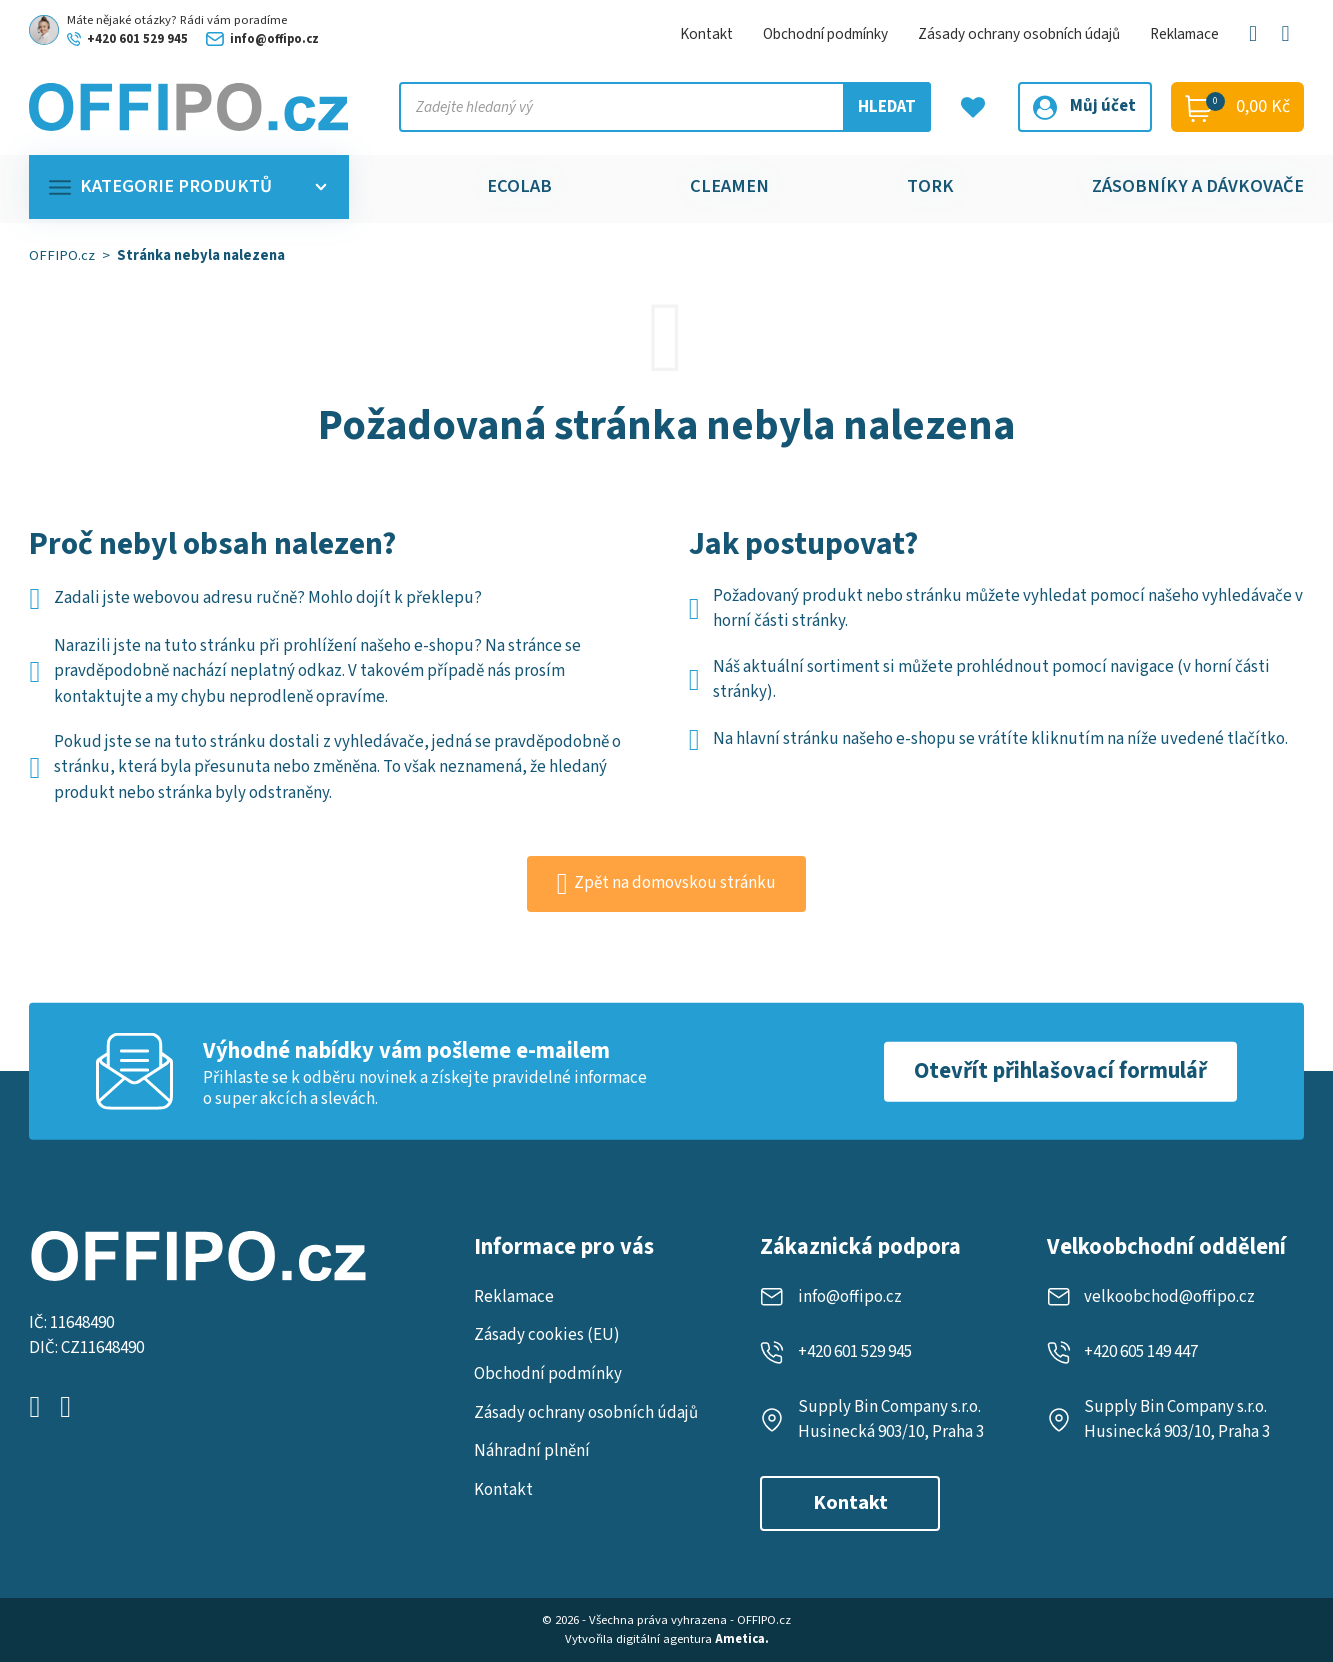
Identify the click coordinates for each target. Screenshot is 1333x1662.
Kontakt (706, 34)
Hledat (887, 107)
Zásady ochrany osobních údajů (1019, 34)
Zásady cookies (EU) (547, 1335)
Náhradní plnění (532, 1451)
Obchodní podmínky (825, 34)
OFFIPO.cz (62, 255)
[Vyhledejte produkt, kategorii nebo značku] (665, 107)
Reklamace (1184, 34)
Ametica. (742, 1639)
